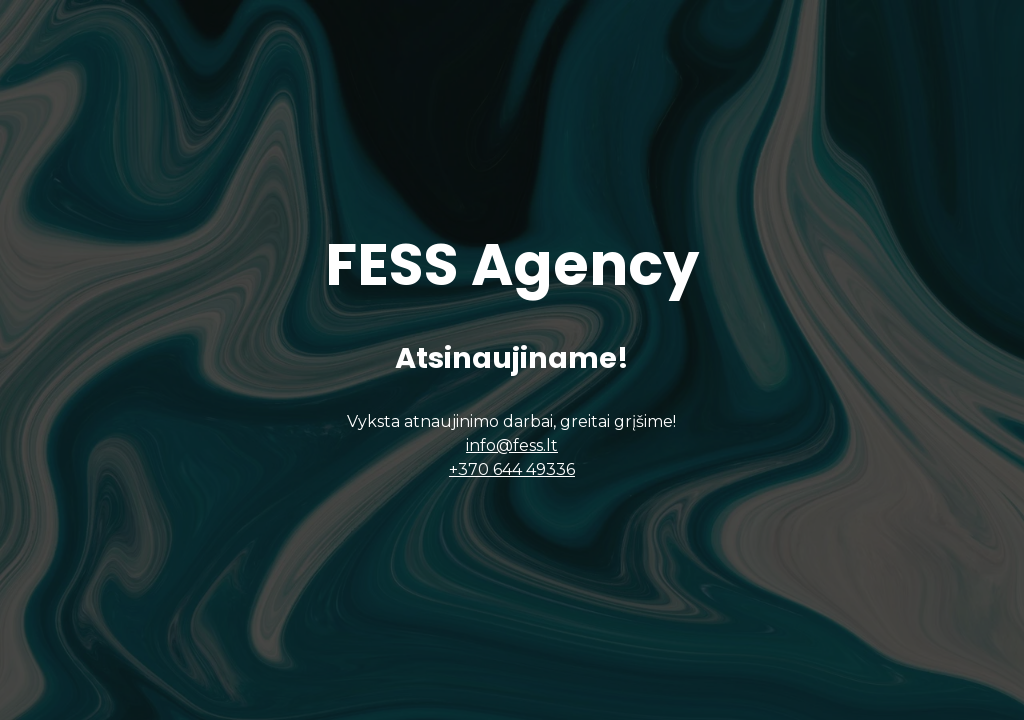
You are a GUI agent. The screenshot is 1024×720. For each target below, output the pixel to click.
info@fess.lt (512, 445)
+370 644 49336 (512, 469)
